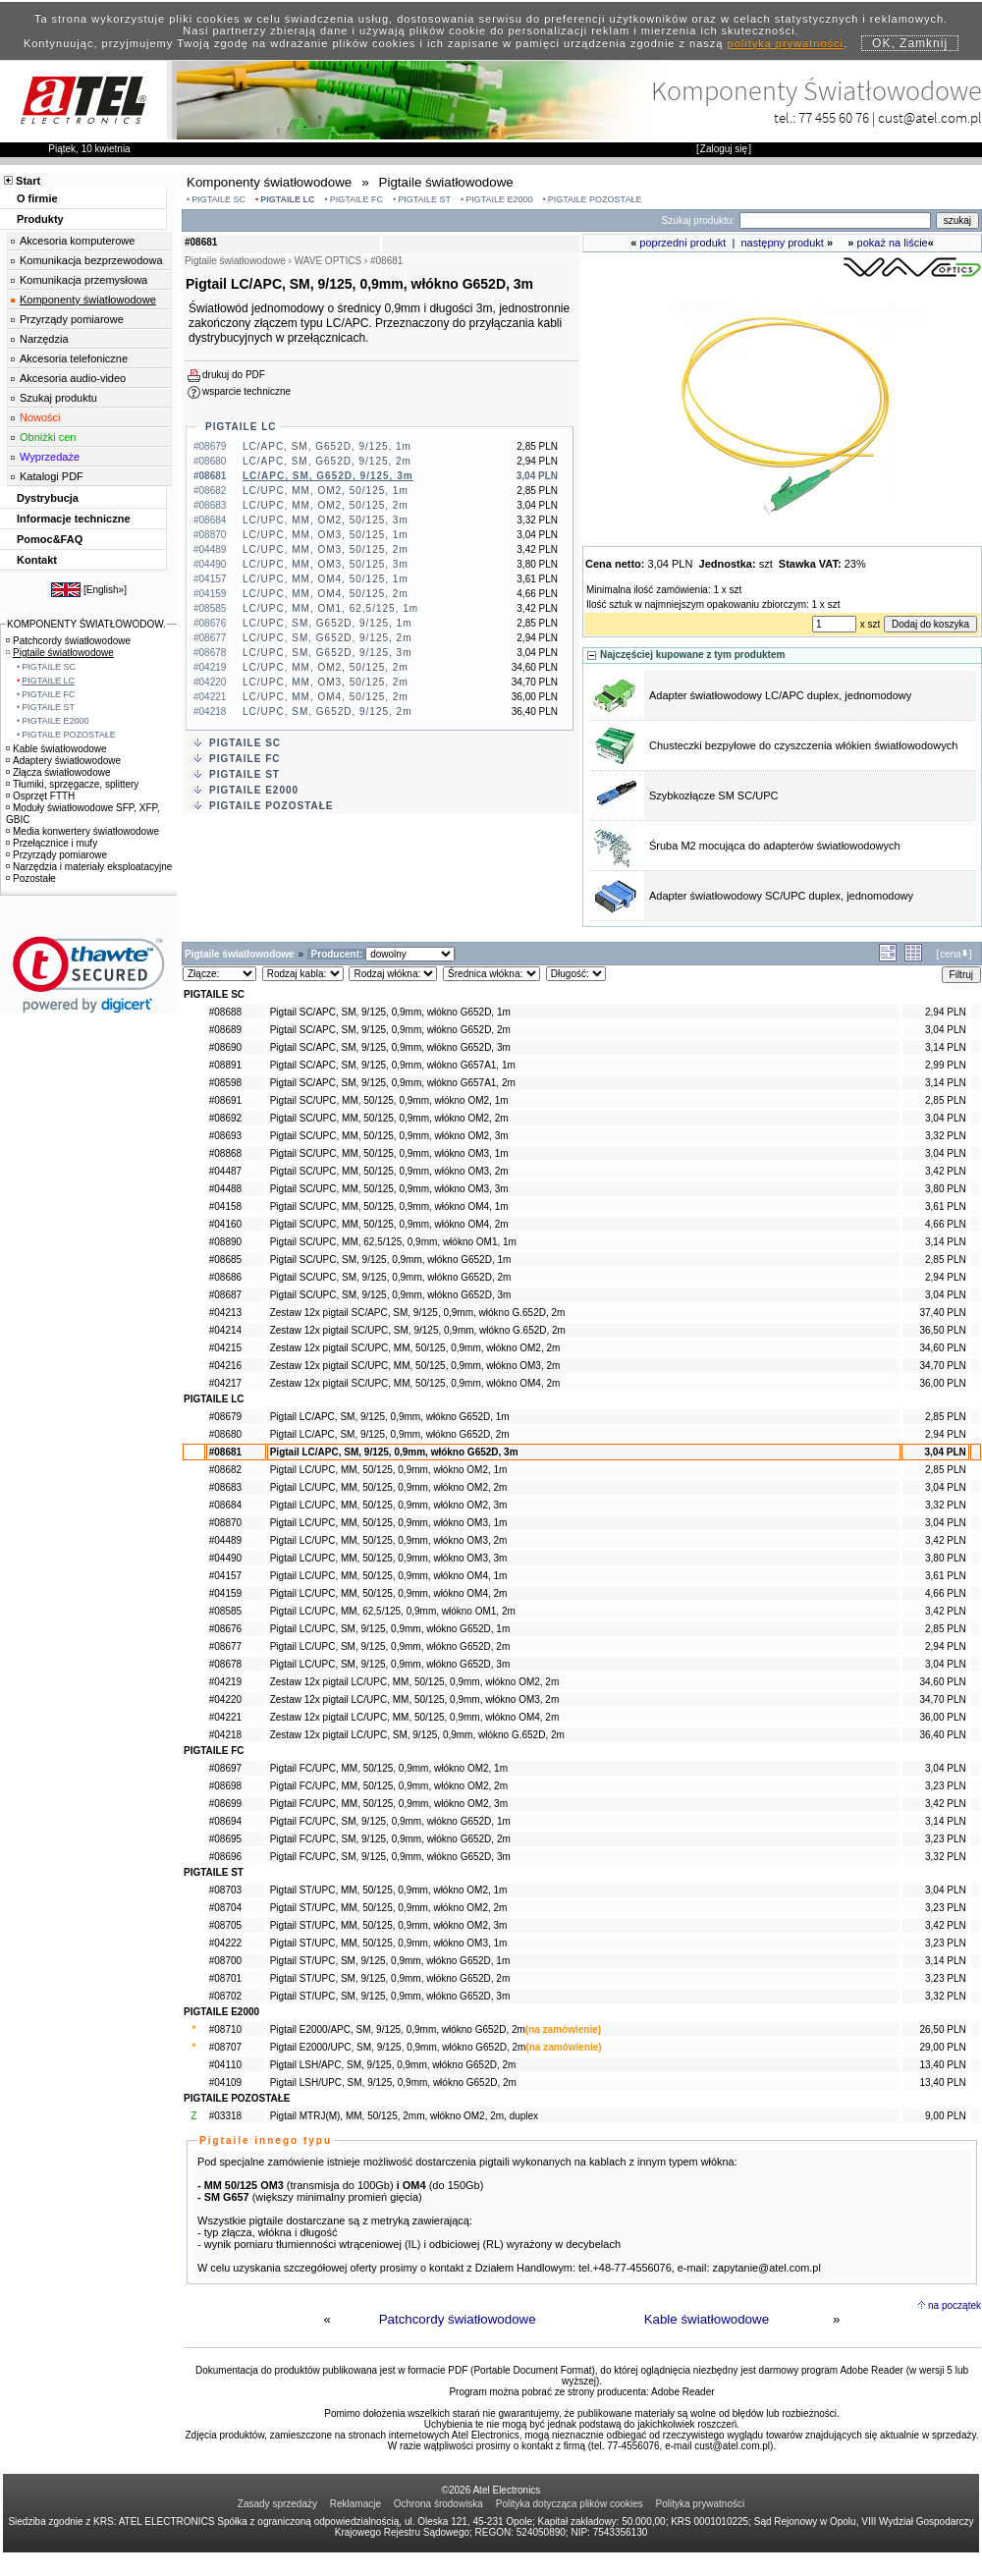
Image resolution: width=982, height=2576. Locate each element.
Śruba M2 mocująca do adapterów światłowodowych (774, 845)
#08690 (225, 1047)
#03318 (225, 2115)
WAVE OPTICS (328, 260)
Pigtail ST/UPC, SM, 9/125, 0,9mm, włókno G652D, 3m (390, 1996)
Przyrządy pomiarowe (72, 319)
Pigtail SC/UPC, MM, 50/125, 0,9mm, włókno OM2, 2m (389, 1118)
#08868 (225, 1153)
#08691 (225, 1100)
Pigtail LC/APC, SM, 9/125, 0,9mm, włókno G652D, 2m (390, 1434)
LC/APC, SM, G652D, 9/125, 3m (328, 475)
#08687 (225, 1294)
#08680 (225, 1434)
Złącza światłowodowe (58, 772)
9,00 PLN (945, 2115)
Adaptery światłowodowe (63, 760)
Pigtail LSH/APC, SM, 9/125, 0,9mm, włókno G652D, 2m (393, 2064)
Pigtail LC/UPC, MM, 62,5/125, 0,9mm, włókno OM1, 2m (393, 1611)
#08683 (225, 1487)
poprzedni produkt (682, 242)
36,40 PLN (942, 1734)
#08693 (225, 1135)
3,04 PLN (945, 1029)
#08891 (225, 1065)
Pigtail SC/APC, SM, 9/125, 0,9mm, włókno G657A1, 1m (393, 1065)
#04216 (225, 1365)
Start (28, 181)
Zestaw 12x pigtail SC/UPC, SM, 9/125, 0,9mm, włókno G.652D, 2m (418, 1330)
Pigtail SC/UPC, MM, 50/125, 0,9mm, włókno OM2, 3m (389, 1135)
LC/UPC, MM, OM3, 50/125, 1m (326, 534)
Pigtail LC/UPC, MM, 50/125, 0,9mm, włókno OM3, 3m (389, 1558)
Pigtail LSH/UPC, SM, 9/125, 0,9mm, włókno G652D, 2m (393, 2082)
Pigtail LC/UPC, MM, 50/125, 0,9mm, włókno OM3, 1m (389, 1522)
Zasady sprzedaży (277, 2503)
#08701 (225, 1978)
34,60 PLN (942, 1348)
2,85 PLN (945, 1100)
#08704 (225, 1907)
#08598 (225, 1082)
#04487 (225, 1171)
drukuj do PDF (233, 374)
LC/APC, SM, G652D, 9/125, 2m (327, 461)
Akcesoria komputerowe (77, 241)
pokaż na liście (892, 242)
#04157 (225, 1575)
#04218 (225, 1734)
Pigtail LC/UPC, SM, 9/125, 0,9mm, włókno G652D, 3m (390, 1664)
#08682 (225, 1469)
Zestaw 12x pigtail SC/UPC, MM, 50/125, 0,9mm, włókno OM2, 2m (415, 1348)
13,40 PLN (942, 2064)
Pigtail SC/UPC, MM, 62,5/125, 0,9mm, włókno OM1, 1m (393, 1241)
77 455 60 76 (833, 117)
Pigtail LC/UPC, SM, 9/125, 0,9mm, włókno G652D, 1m (390, 1628)
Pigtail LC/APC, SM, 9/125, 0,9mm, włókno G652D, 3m (394, 1452)
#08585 (225, 1611)
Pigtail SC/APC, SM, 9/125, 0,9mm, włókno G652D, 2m (390, 1029)
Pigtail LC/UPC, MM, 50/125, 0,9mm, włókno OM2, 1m (389, 1469)
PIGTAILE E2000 (498, 199)
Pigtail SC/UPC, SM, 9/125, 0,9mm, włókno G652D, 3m (391, 1294)
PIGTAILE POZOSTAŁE (595, 199)
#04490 (225, 1558)
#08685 (225, 1259)
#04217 (225, 1383)
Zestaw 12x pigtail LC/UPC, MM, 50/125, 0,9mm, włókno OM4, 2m (415, 1717)
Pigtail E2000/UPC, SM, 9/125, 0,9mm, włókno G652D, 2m (398, 2047)
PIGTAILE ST (424, 199)
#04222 (225, 1943)
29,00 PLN (942, 2047)
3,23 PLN (945, 1786)
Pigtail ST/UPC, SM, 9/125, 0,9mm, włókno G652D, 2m (390, 1978)
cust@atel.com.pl (930, 117)
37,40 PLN (942, 1312)
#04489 (225, 1540)
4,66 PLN (945, 1224)
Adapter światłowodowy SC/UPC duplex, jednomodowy (781, 896)
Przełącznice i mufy (51, 843)
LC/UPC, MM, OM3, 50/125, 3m (326, 564)
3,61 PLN (945, 1206)
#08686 (225, 1277)
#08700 (225, 1960)
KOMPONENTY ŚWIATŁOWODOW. (86, 624)
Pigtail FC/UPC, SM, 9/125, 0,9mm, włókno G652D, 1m (390, 1821)
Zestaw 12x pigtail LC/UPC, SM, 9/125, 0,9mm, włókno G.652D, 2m (417, 1734)
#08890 (225, 1241)
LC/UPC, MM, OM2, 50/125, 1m (326, 490)
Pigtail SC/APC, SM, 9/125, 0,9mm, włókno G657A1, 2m (393, 1082)
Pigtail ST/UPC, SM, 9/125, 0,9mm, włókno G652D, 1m (390, 1960)
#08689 (225, 1029)
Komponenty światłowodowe (88, 299)
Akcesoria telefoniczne (74, 358)
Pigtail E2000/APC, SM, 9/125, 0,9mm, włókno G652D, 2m (397, 2029)
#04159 (225, 1593)
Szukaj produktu (58, 398)
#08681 (225, 1452)
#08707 (225, 2047)
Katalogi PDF (51, 476)
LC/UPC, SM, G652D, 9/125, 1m (327, 623)
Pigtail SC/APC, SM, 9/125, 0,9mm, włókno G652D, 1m (390, 1012)
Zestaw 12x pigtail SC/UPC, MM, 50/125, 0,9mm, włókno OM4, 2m (415, 1383)
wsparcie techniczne (246, 391)
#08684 (225, 1505)
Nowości (40, 417)
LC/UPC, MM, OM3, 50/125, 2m (326, 549)
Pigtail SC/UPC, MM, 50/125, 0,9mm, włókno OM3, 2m (389, 1171)
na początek (954, 2305)
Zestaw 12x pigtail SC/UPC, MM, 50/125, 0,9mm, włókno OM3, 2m (415, 1365)
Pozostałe (31, 878)
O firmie (37, 198)
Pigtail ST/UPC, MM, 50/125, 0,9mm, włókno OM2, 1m (389, 1890)
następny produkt (782, 242)
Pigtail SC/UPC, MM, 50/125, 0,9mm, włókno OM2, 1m (389, 1100)
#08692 (225, 1118)
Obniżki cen (48, 437)
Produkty (40, 219)
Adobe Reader (683, 2391)
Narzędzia (44, 339)
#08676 (225, 1628)
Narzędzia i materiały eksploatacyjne (89, 866)
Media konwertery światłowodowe (82, 831)
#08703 (225, 1890)
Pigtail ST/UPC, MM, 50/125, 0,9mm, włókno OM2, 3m (389, 1925)
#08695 (225, 1839)
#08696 (225, 1856)
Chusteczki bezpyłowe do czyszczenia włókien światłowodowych (803, 745)
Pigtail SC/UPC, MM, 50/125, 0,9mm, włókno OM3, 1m (389, 1153)
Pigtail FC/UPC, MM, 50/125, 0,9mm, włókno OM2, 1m (389, 1768)
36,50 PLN (942, 1330)
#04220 (225, 1699)
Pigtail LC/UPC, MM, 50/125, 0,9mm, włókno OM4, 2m (389, 1593)
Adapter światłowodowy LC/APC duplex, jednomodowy (780, 695)
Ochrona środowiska (438, 2503)
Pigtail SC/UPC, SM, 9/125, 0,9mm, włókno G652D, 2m (391, 1277)
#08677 (225, 1646)
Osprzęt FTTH (40, 796)
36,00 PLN (942, 1383)
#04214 (225, 1330)
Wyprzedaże (50, 457)
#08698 (225, 1786)
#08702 (225, 1996)
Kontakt (37, 560)
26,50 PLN (942, 2029)
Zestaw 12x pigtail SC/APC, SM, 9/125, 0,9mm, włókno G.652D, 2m (418, 1312)
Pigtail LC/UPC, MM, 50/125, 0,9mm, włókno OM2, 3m (389, 1505)
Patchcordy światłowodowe (457, 2319)
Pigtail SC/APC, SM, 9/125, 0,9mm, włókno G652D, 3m (390, 1047)
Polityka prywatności (700, 2503)
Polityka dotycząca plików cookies (569, 2503)
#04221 (225, 1717)
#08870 (225, 1522)
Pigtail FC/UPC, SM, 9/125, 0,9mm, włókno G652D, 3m (390, 1856)
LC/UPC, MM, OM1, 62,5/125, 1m (330, 608)
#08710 (225, 2029)
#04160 (225, 1224)
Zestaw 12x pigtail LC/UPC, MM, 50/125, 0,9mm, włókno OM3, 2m (415, 1699)
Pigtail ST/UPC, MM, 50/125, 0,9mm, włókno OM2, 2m (389, 1907)
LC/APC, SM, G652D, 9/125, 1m (327, 446)
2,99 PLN (945, 1065)
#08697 (225, 1768)
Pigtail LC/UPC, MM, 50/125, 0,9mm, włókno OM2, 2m (389, 1487)
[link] (89, 974)
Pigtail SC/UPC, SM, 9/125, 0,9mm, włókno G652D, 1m (391, 1259)
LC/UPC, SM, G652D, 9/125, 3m (327, 652)
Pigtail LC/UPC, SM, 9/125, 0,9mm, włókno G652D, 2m (390, 1646)
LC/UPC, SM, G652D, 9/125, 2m (327, 637)
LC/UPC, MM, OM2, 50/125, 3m (326, 520)
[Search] (835, 220)
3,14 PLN (945, 1047)
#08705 (225, 1925)
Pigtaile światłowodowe (60, 652)
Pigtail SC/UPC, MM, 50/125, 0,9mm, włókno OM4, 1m (389, 1206)
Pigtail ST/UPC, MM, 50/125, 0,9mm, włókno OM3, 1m (389, 1943)
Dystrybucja (48, 498)
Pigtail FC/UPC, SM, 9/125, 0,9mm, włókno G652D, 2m (390, 1839)
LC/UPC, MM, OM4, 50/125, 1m (326, 579)
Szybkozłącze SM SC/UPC (713, 795)
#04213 (225, 1312)
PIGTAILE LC (287, 199)
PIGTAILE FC (356, 199)
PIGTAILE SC (218, 199)
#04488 (225, 1188)
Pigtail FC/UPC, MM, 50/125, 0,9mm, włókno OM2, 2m (389, 1786)
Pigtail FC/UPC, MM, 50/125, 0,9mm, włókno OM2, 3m (389, 1803)
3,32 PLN (945, 1135)
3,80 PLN (945, 1188)
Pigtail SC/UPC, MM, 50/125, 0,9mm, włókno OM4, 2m (389, 1224)
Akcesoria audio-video (73, 378)
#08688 (225, 1012)
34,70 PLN (942, 1365)
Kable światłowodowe (706, 2319)
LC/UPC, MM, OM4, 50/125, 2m (326, 593)
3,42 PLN (945, 1171)
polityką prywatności (786, 43)
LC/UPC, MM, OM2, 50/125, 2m (326, 505)
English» (105, 589)
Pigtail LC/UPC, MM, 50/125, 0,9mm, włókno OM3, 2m (389, 1540)
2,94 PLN (945, 1012)
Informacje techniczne (74, 518)
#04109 (225, 2082)
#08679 (225, 1416)
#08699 (225, 1803)
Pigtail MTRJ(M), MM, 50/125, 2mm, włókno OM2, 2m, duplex (404, 2115)
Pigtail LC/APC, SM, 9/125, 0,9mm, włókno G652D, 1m (390, 1416)
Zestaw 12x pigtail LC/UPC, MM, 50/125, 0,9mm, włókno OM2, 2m (415, 1681)
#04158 (225, 1206)
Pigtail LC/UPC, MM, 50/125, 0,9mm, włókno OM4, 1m (389, 1575)
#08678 (225, 1664)
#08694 (225, 1821)
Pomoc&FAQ (49, 539)
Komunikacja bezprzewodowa (91, 260)
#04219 (225, 1681)
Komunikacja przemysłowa (83, 280)
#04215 (225, 1348)
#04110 (225, 2064)
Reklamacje (355, 2503)
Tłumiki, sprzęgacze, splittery (72, 784)
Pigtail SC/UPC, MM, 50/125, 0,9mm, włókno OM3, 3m (389, 1188)
